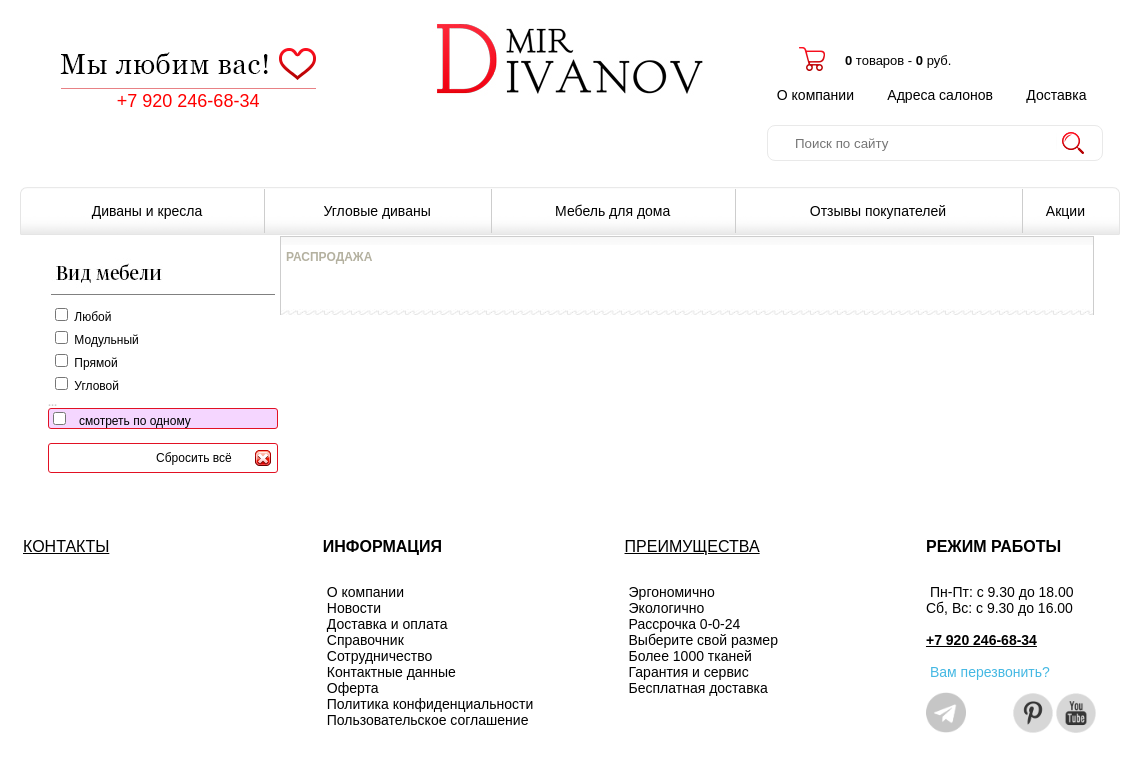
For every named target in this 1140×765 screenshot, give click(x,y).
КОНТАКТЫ (66, 546)
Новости (354, 608)
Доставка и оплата (387, 624)
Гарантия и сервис (689, 672)
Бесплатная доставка (698, 688)
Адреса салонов (940, 95)
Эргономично (672, 592)
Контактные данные (391, 672)
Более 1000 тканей (690, 656)
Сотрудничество (379, 656)
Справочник (365, 640)
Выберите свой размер (703, 640)
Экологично (667, 608)
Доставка (1056, 95)
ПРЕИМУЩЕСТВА (692, 546)
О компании (815, 95)
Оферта (353, 688)
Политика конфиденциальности (430, 704)
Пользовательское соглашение (428, 720)
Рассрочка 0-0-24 (685, 624)
